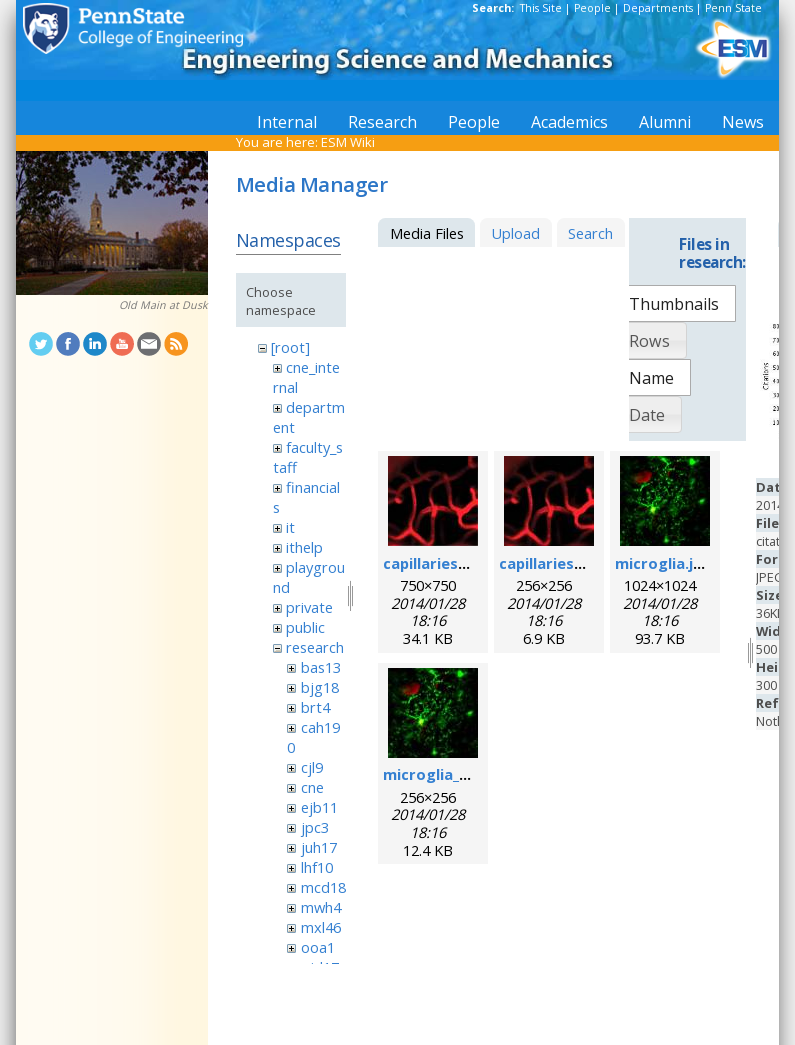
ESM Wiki (348, 142)
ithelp (304, 547)
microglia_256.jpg (446, 774)
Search (590, 233)
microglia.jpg (663, 563)
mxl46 (321, 927)
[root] (290, 347)
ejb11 (319, 807)
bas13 (321, 667)
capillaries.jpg (434, 563)
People (592, 8)
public (305, 627)
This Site (541, 8)
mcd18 (323, 887)
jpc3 (315, 827)
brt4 (315, 707)
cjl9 (312, 767)
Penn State (733, 8)
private (309, 607)
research (315, 647)
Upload (515, 233)
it (290, 527)
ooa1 (318, 947)
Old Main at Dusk (163, 305)
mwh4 (321, 907)
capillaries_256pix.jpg (575, 563)
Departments (658, 8)
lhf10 (317, 867)
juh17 (319, 847)
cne (312, 787)
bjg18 (320, 687)
